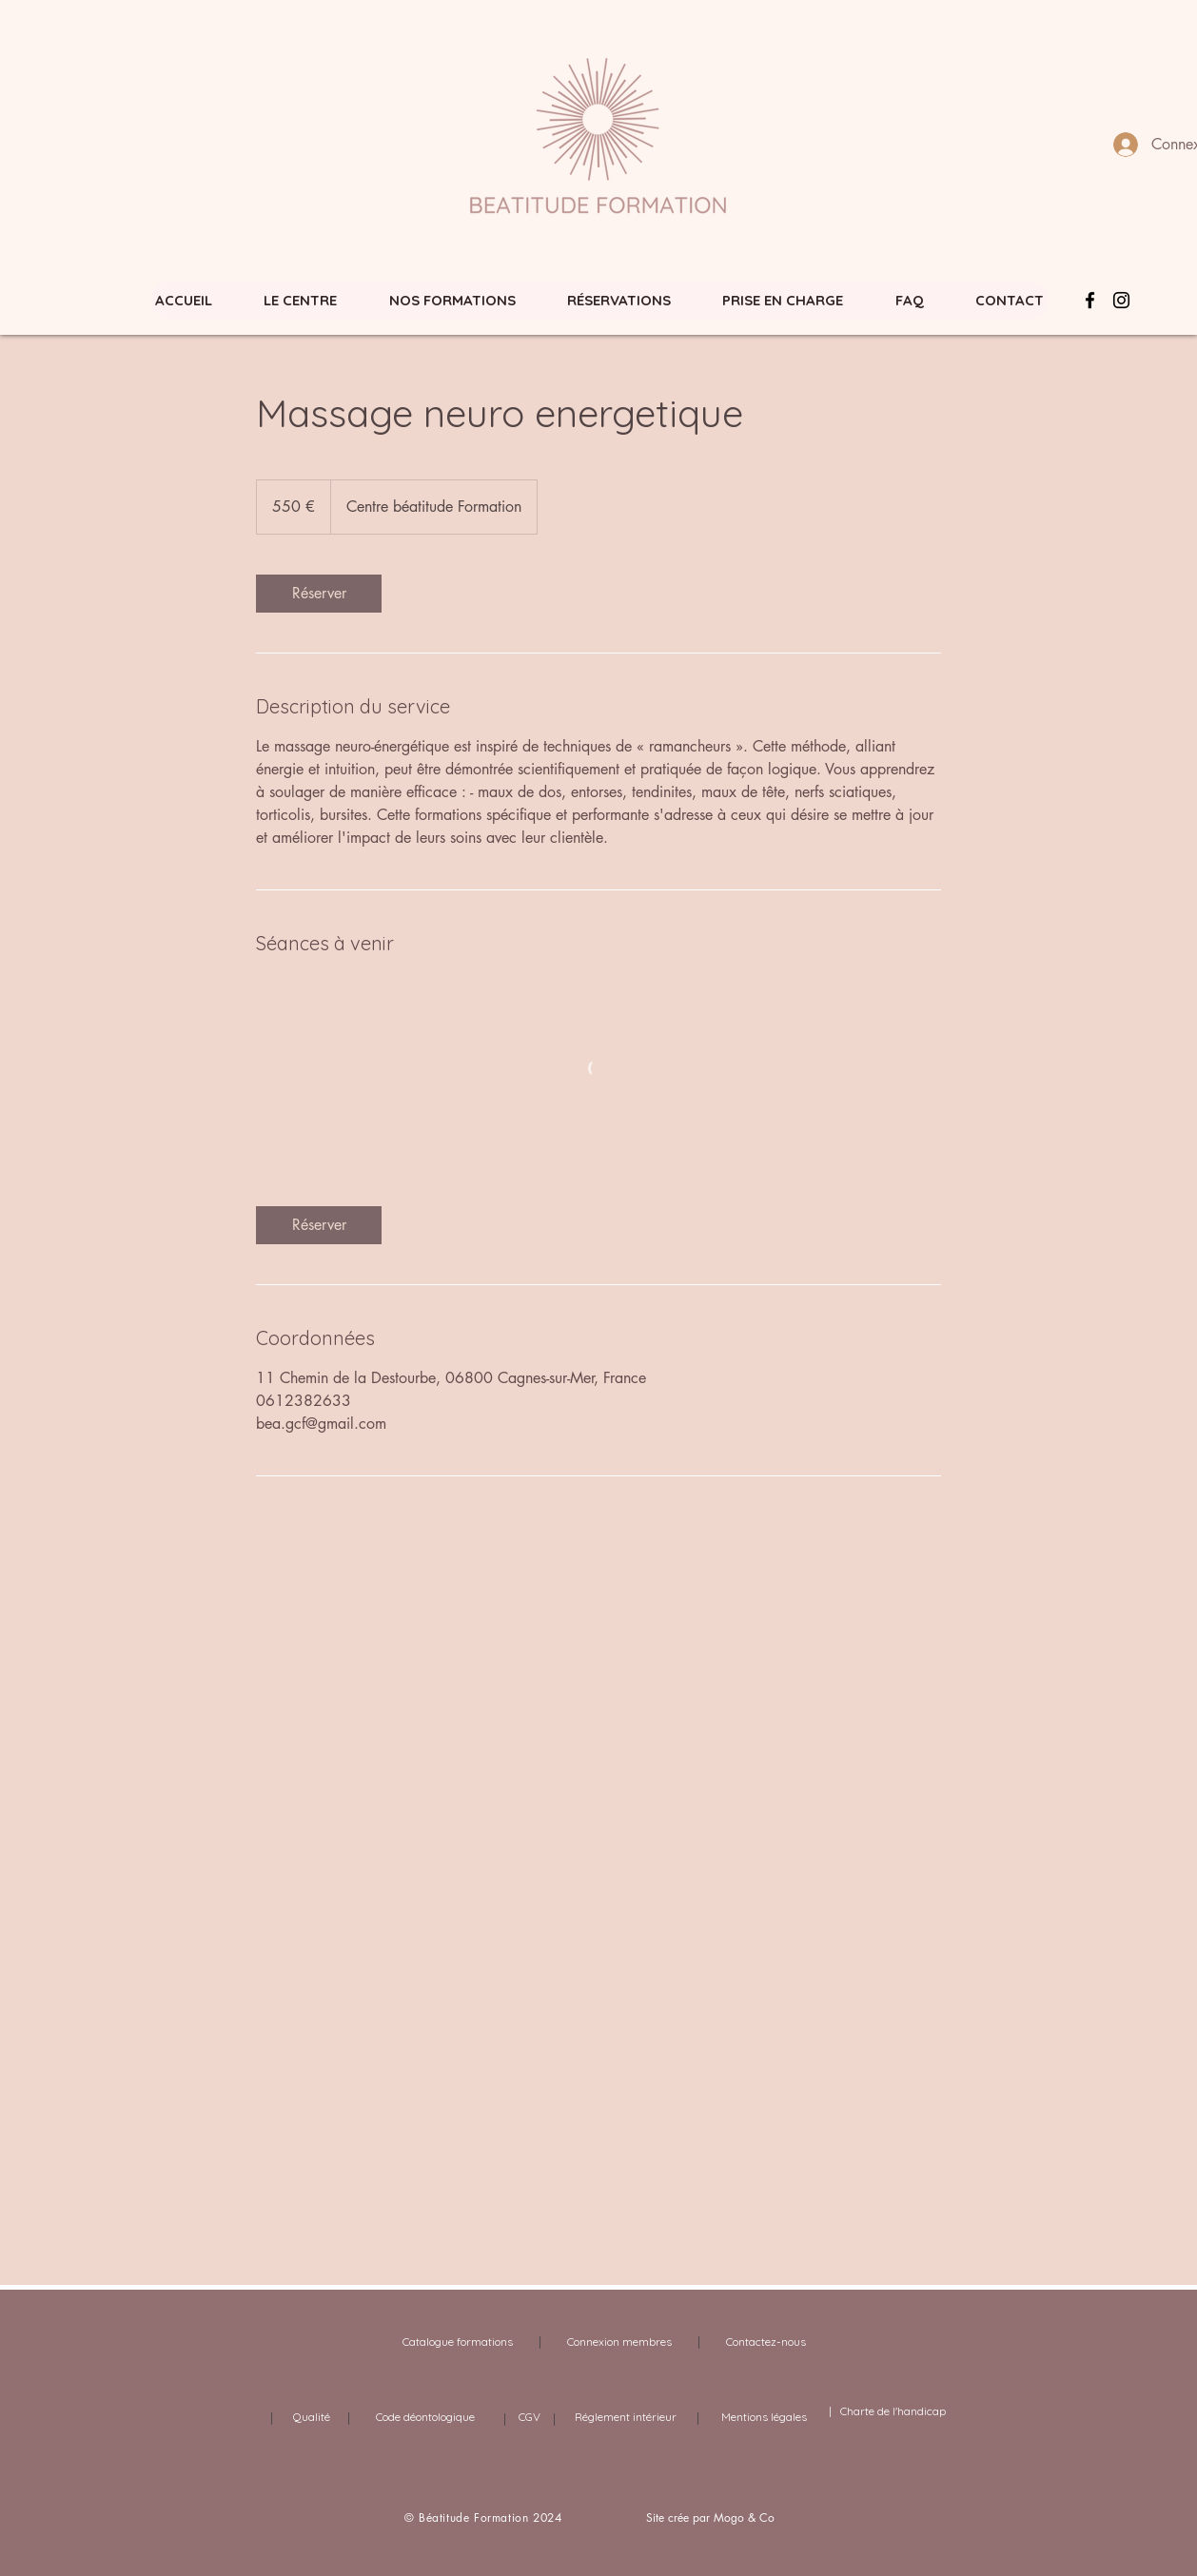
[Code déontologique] (425, 2417)
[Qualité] (311, 2417)
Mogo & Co (744, 2517)
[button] (452, 300)
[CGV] (529, 2417)
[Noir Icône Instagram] (1121, 300)
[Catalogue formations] (457, 2342)
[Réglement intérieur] (625, 2417)
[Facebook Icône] (1090, 300)
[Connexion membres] (619, 2342)
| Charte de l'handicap (886, 2411)
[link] (319, 594)
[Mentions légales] (764, 2417)
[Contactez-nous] (765, 2342)
